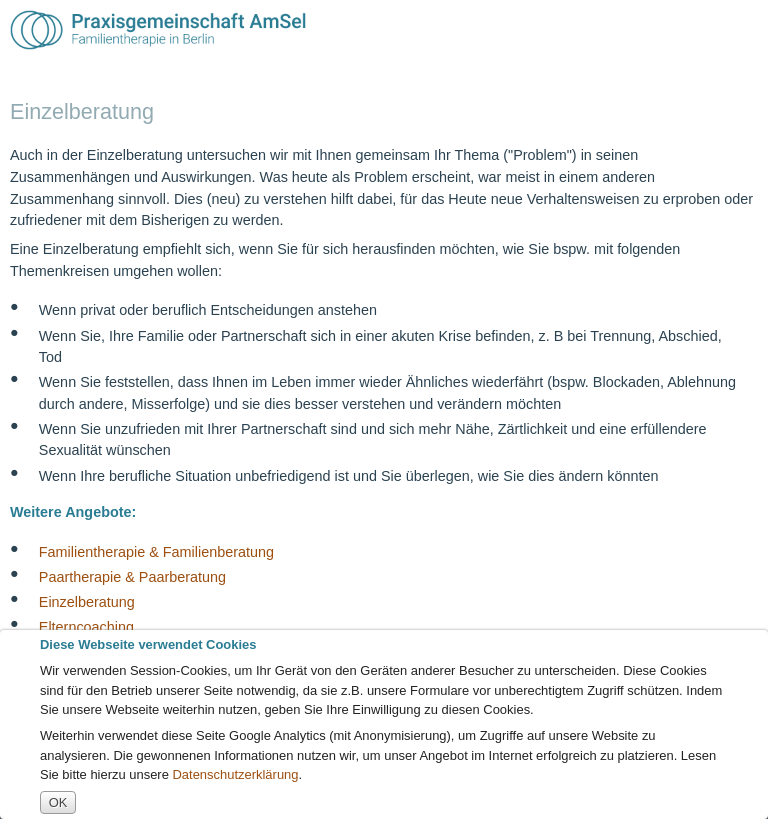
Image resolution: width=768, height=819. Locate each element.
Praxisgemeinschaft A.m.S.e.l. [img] (158, 30)
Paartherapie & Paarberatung (132, 576)
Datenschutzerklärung (236, 774)
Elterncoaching (86, 627)
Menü (741, 30)
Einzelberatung (87, 602)
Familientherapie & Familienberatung (156, 551)
